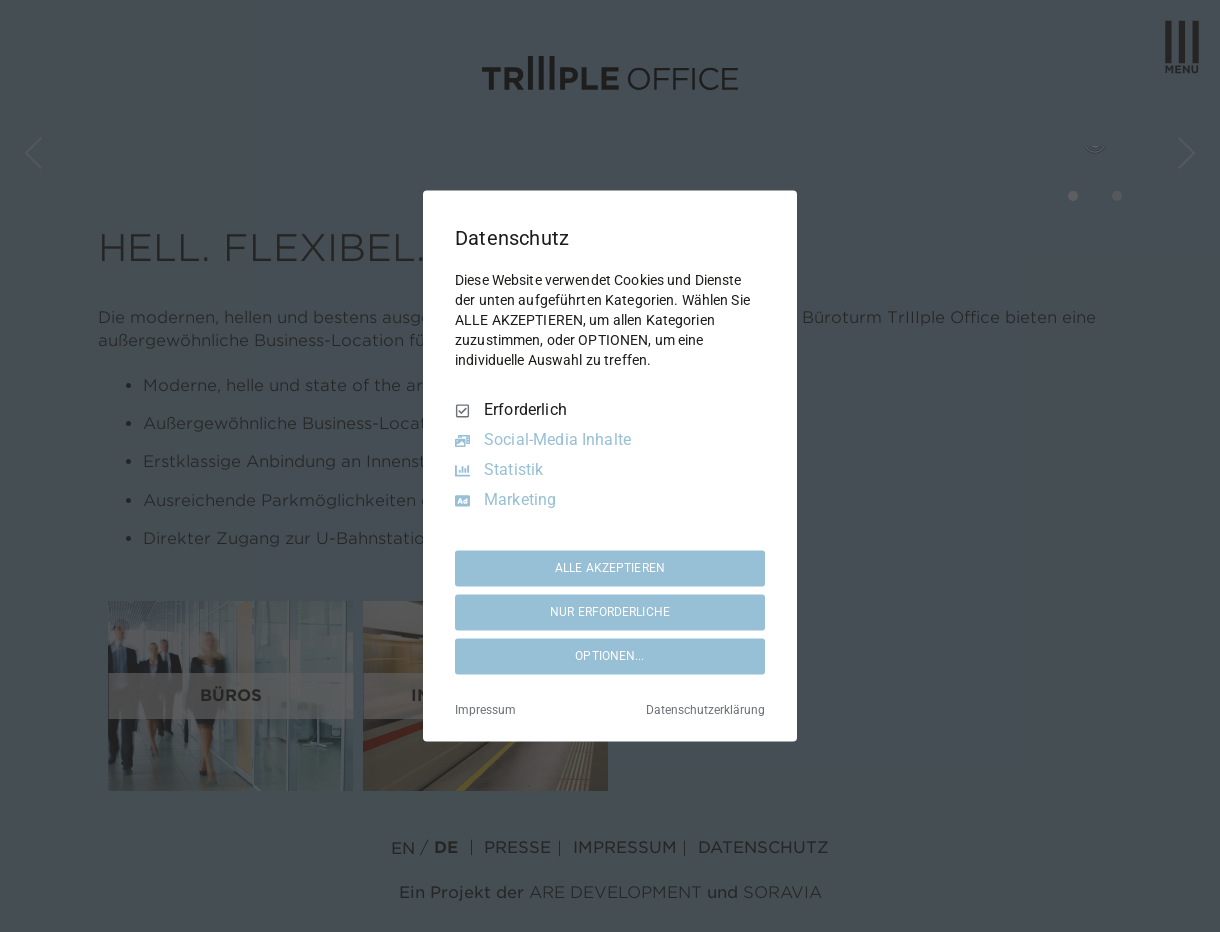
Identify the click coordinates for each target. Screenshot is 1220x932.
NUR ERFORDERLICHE (610, 612)
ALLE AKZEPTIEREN (610, 568)
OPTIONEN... (609, 656)
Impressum (485, 711)
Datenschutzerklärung (705, 711)
